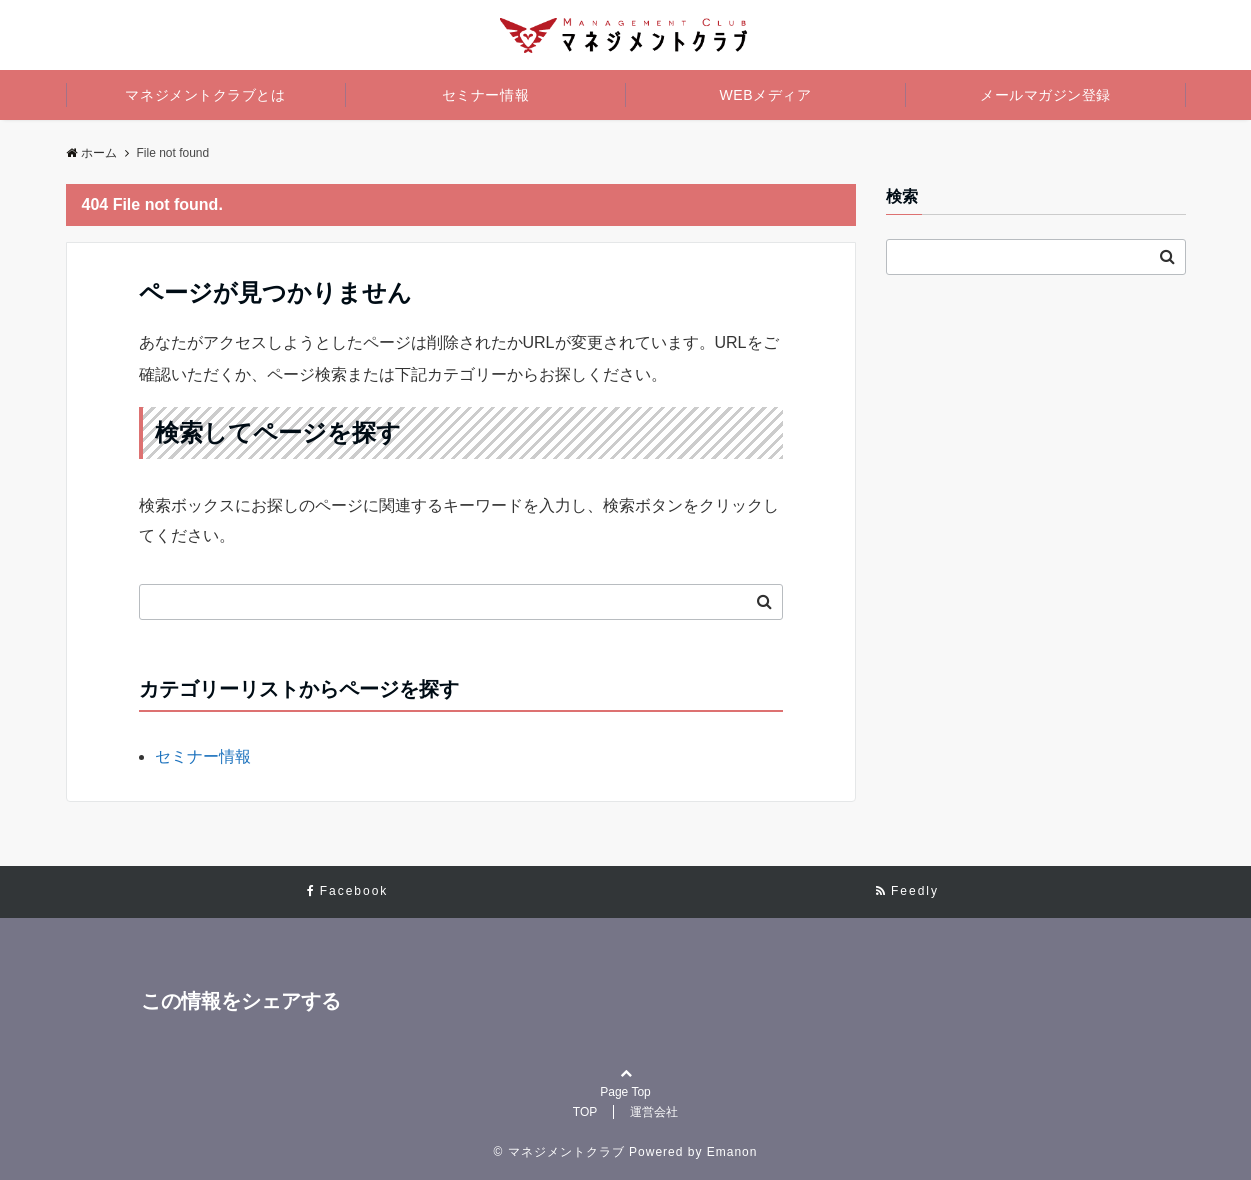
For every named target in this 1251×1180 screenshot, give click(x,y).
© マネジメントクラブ (559, 1152)
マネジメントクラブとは (205, 95)
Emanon (732, 1152)
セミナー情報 (485, 95)
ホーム (91, 153)
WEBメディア (766, 95)
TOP (585, 1112)
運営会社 (654, 1112)
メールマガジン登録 (1045, 95)
